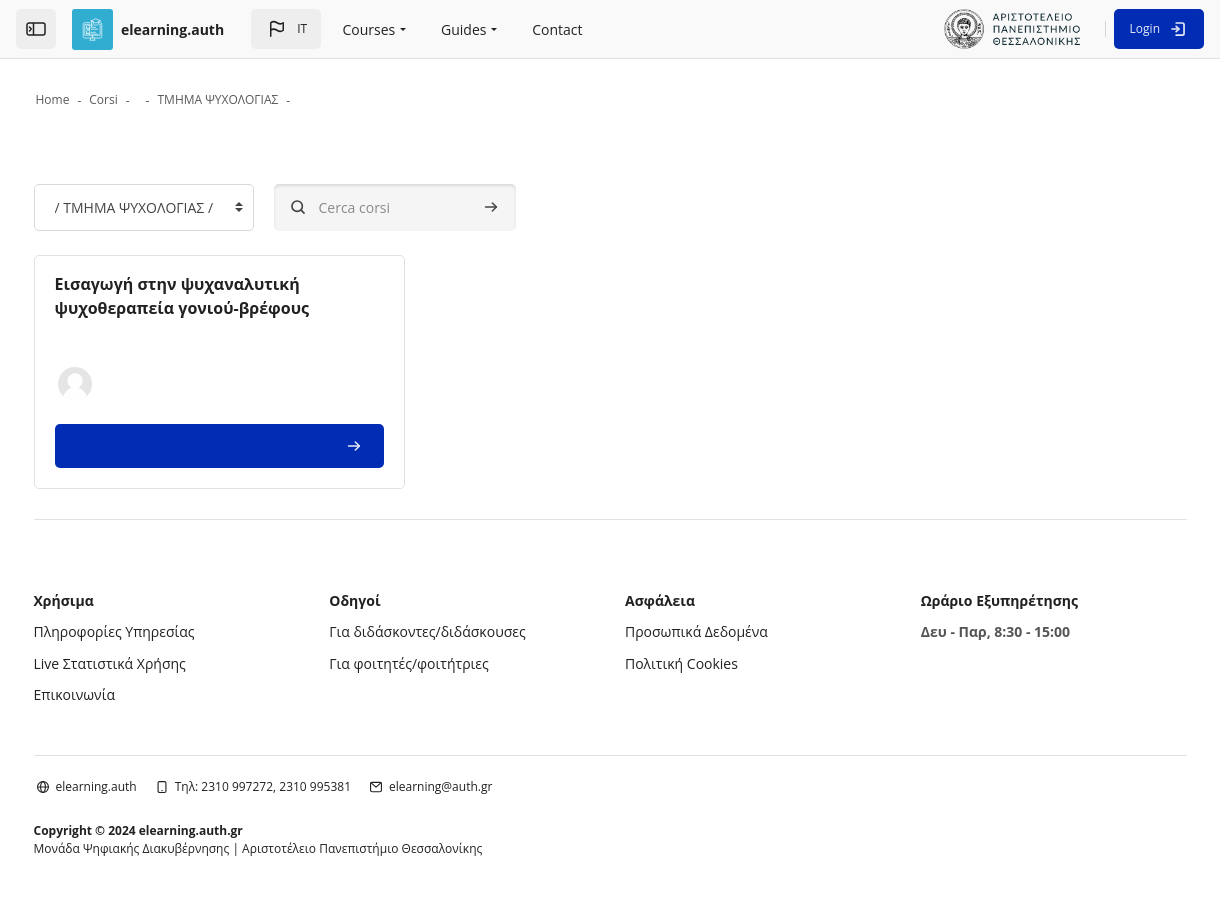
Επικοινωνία (120, 696)
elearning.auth (142, 788)
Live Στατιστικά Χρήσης (156, 665)
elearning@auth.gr (487, 788)
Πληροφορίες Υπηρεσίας (160, 633)
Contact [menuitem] (557, 29)
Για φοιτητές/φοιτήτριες (432, 665)
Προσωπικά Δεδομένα (696, 633)
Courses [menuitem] (369, 29)
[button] (286, 29)
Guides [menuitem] (463, 29)
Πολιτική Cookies (681, 665)
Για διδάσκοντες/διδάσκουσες (451, 633)
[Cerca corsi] (441, 209)
